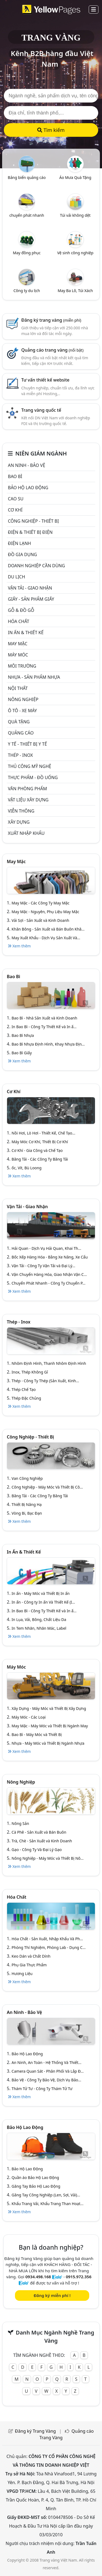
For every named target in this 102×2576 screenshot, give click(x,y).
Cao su (15, 499)
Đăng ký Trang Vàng (35, 2431)
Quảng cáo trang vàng (52, 350)
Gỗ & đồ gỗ (21, 610)
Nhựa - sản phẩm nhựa (34, 677)
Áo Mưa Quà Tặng (75, 177)
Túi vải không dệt (75, 215)
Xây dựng (19, 822)
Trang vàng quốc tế (41, 410)
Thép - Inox (20, 755)
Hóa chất (18, 621)
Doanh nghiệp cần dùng (36, 566)
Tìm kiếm (50, 130)
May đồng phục (27, 252)
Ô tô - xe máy (22, 711)
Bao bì (15, 476)
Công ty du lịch (26, 290)
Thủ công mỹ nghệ (29, 766)
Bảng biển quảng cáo (27, 177)
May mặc (17, 644)
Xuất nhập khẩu (26, 833)
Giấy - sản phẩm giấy (31, 599)
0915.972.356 (78, 2276)
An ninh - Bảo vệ (26, 465)
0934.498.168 (38, 2276)
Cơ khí (15, 510)
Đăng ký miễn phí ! (52, 2295)
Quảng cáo (21, 733)
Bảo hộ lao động (28, 488)
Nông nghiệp (23, 699)
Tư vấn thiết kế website (45, 380)
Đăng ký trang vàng (51, 320)
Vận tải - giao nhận (30, 588)
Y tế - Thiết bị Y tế (27, 744)
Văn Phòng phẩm (27, 789)
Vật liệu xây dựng (28, 800)
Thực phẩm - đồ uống (33, 777)
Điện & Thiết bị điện (30, 532)
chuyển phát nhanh (26, 215)
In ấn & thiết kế (26, 633)
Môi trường (22, 666)
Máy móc (18, 655)
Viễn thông (21, 811)
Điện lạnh (19, 543)
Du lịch (16, 577)
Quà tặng (19, 722)
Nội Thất (18, 688)
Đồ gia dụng (22, 554)
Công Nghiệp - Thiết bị (33, 521)
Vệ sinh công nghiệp (75, 252)
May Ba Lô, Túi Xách (75, 290)
